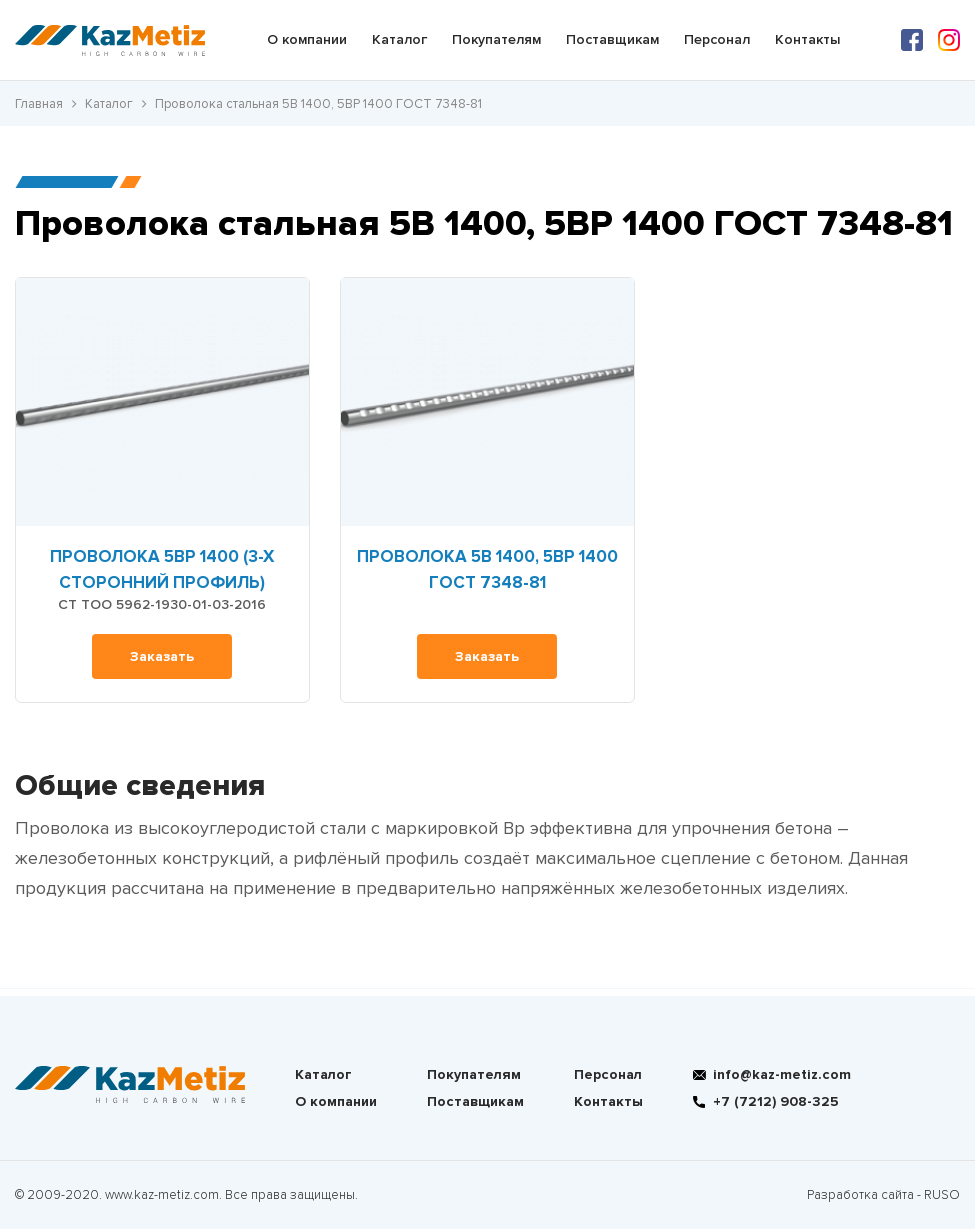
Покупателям (496, 39)
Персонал (717, 39)
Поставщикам (612, 39)
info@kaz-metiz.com (782, 1074)
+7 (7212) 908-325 (776, 1101)
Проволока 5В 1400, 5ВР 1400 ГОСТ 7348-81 (487, 569)
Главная (39, 104)
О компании (307, 39)
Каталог (399, 39)
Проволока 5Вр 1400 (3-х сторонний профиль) (162, 569)
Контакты (807, 39)
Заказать (162, 656)
